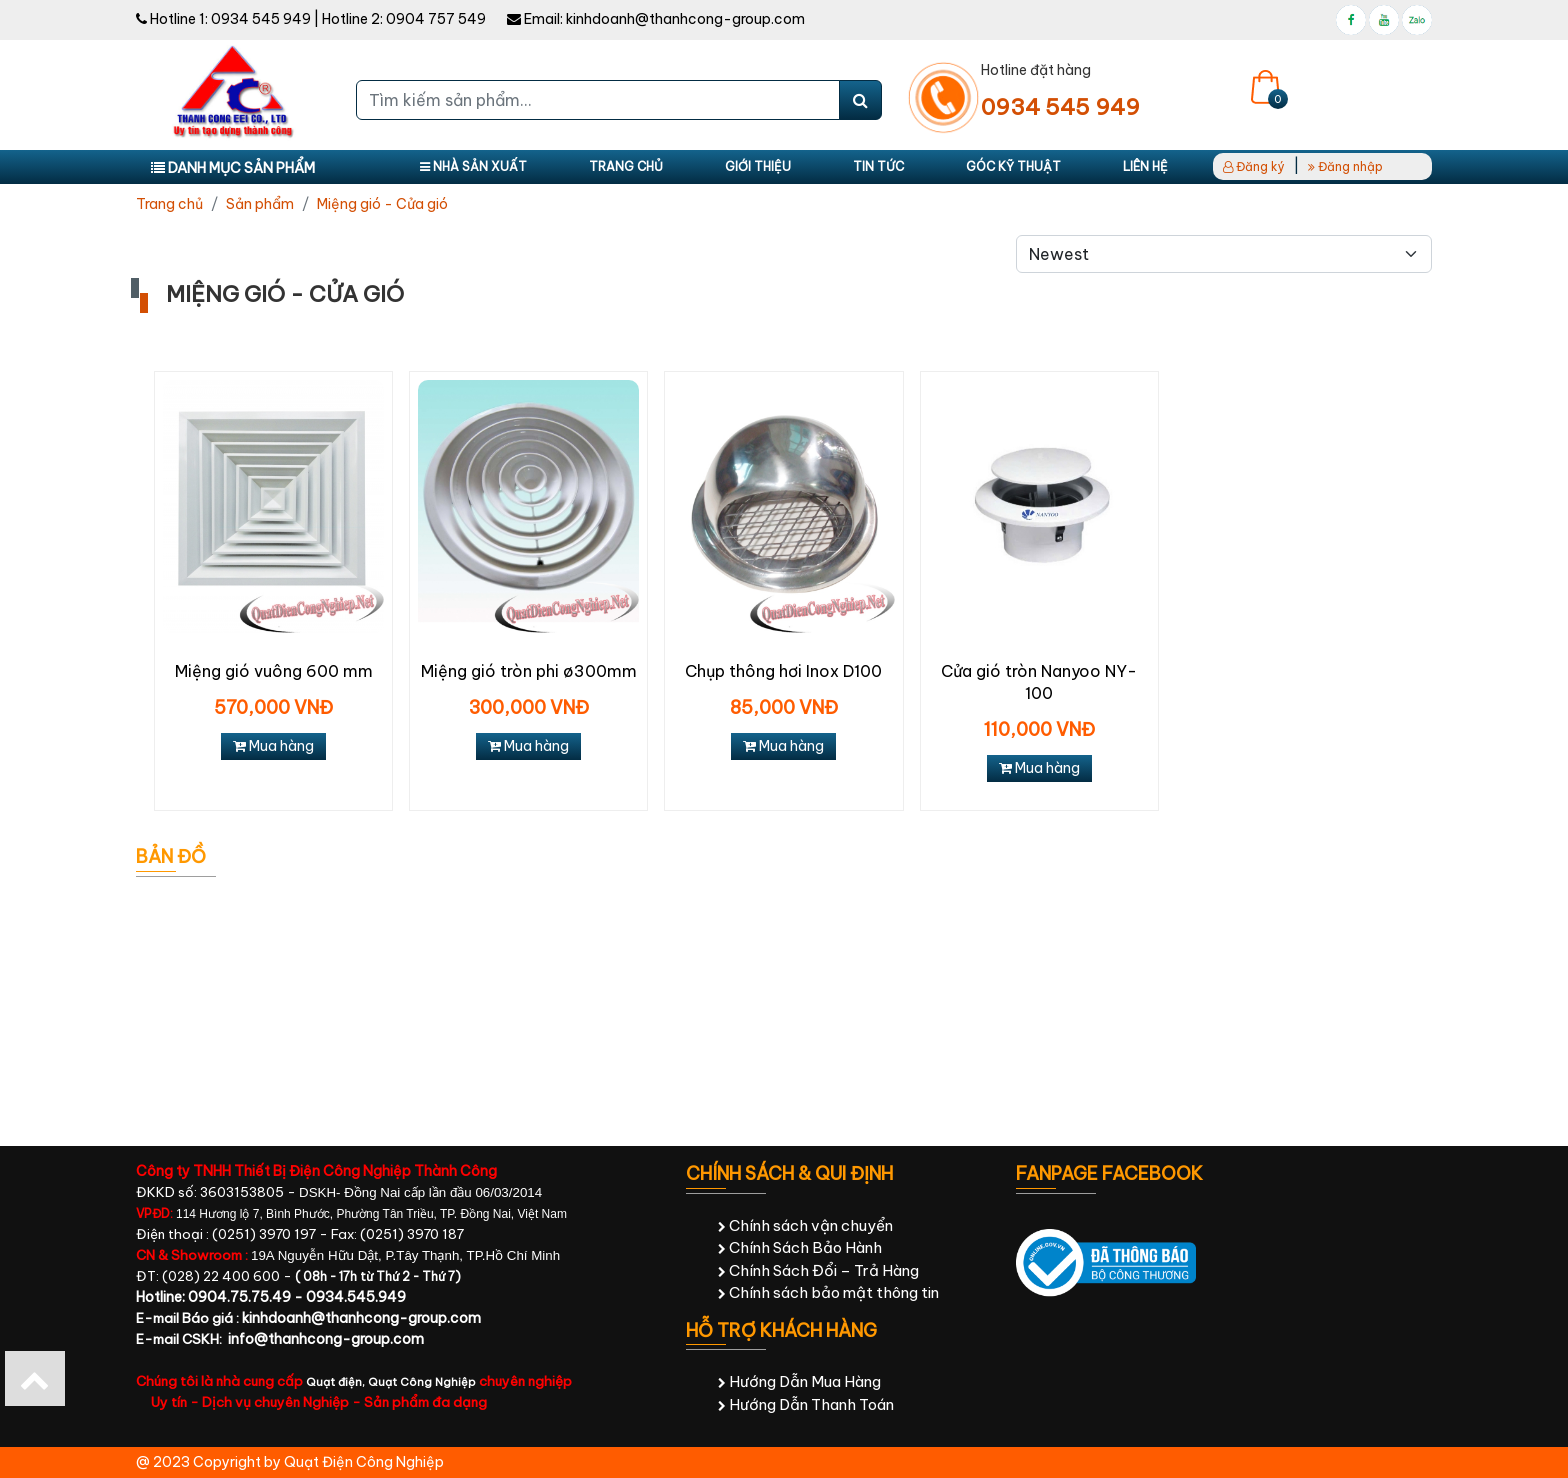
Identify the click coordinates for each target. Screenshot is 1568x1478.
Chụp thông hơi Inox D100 (783, 671)
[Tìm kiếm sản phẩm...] (598, 100)
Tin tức (878, 166)
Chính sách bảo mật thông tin (828, 1292)
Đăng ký (1254, 166)
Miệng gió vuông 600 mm (274, 671)
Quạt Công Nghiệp (422, 1382)
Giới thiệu (758, 166)
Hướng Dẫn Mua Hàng (799, 1381)
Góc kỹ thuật (1013, 166)
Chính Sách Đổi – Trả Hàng (818, 1270)
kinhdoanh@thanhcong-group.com (685, 19)
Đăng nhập (1345, 166)
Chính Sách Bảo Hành (800, 1247)
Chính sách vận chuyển (805, 1225)
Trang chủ (626, 166)
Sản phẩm (260, 204)
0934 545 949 (261, 19)
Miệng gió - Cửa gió (382, 204)
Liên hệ (1145, 166)
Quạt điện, (337, 1382)
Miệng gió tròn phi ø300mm (529, 671)
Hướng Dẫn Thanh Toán (806, 1404)
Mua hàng (273, 746)
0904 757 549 (436, 19)
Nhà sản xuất (473, 166)
